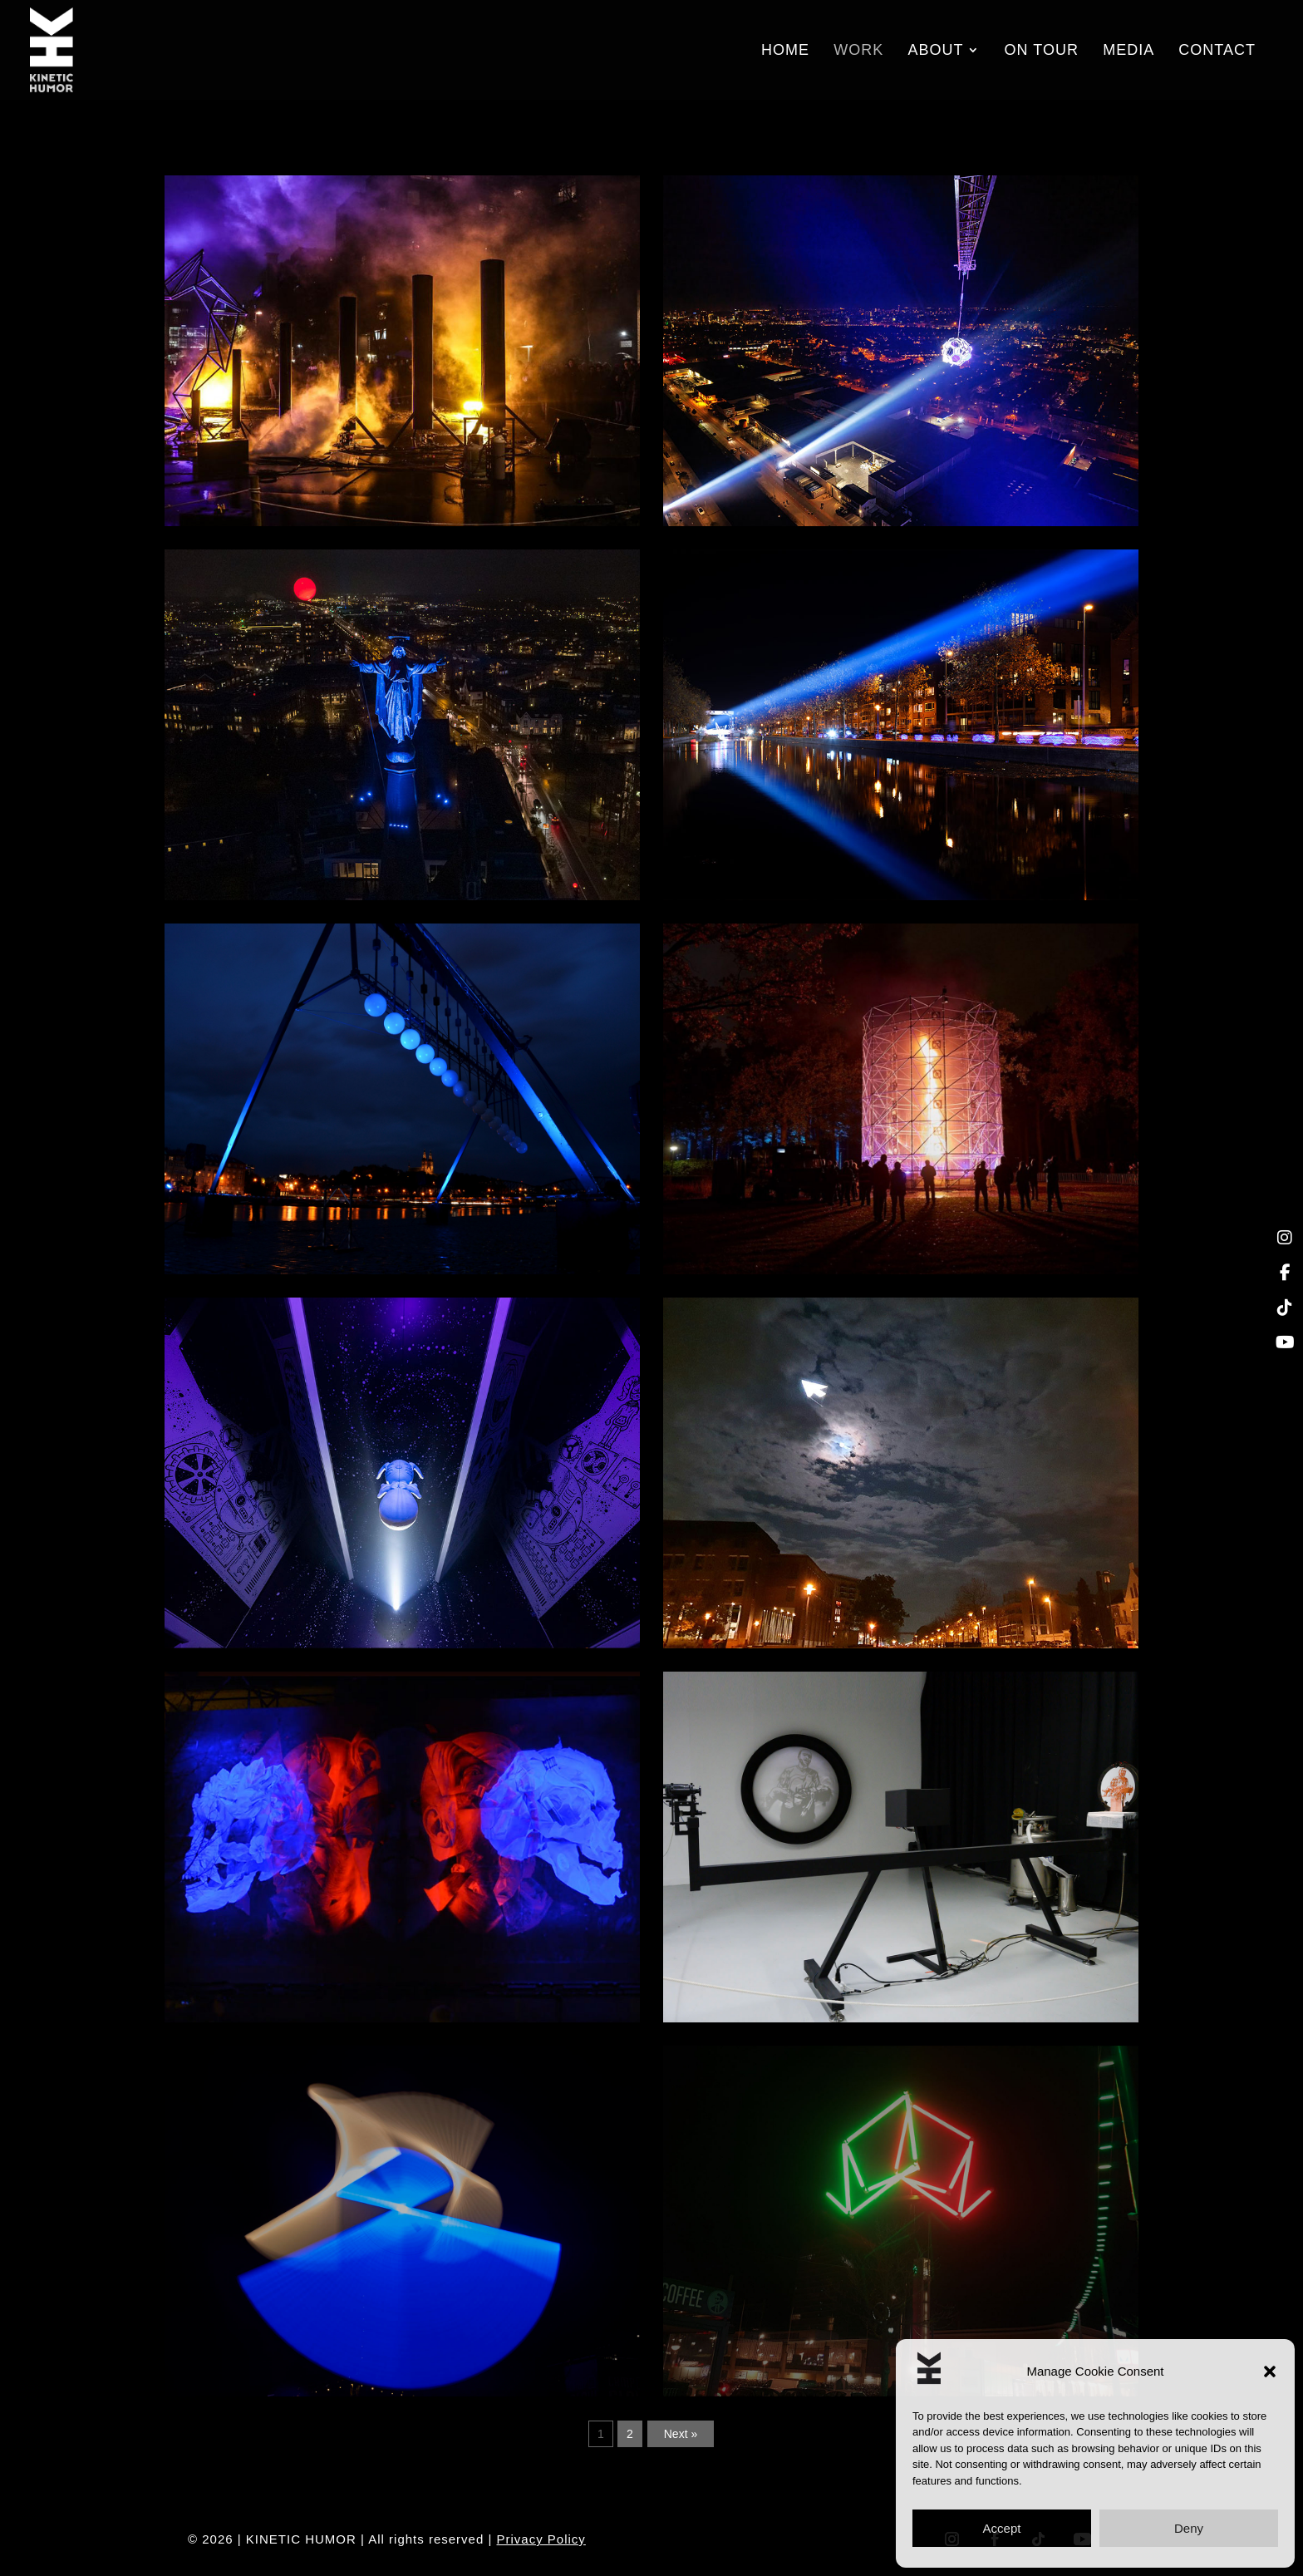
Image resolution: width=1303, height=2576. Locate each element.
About (935, 51)
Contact (1217, 51)
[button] (1269, 2371)
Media (1128, 51)
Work (858, 51)
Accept (1002, 2528)
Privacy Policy (541, 2539)
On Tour (1042, 51)
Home (785, 51)
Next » (680, 2434)
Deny (1188, 2528)
